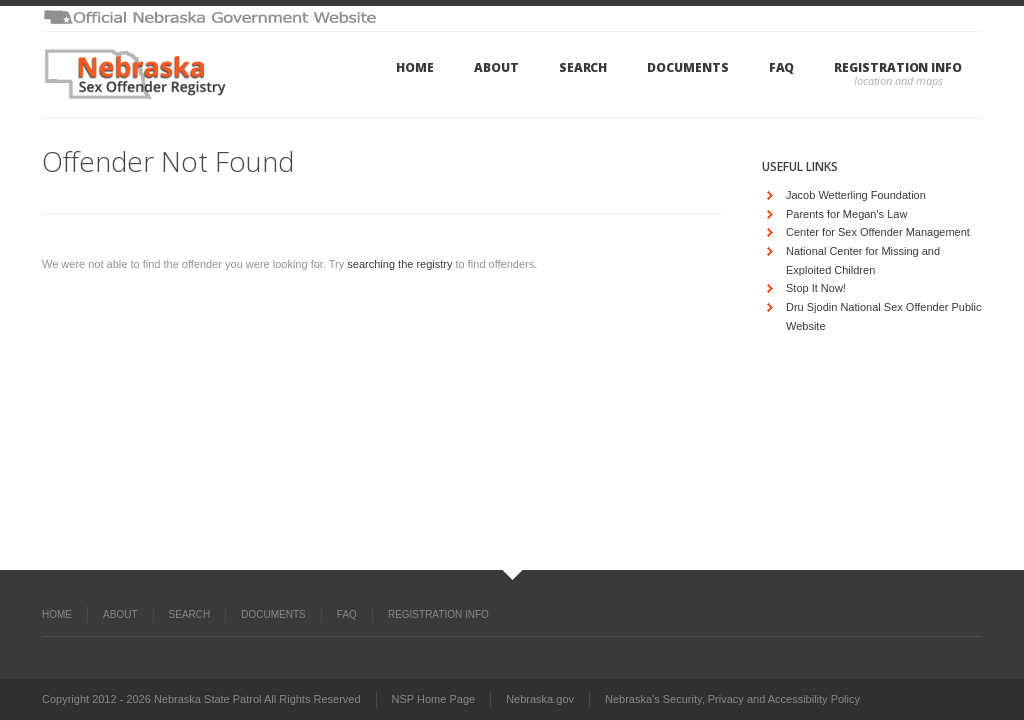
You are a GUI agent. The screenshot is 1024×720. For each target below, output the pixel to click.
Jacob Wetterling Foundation (856, 195)
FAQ (782, 67)
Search (583, 67)
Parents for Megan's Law (846, 214)
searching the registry (399, 264)
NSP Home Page (434, 699)
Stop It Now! (816, 288)
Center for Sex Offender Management (878, 232)
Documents (687, 67)
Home (415, 67)
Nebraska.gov (540, 699)
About (496, 67)
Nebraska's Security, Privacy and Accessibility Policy (732, 699)
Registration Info (898, 67)
